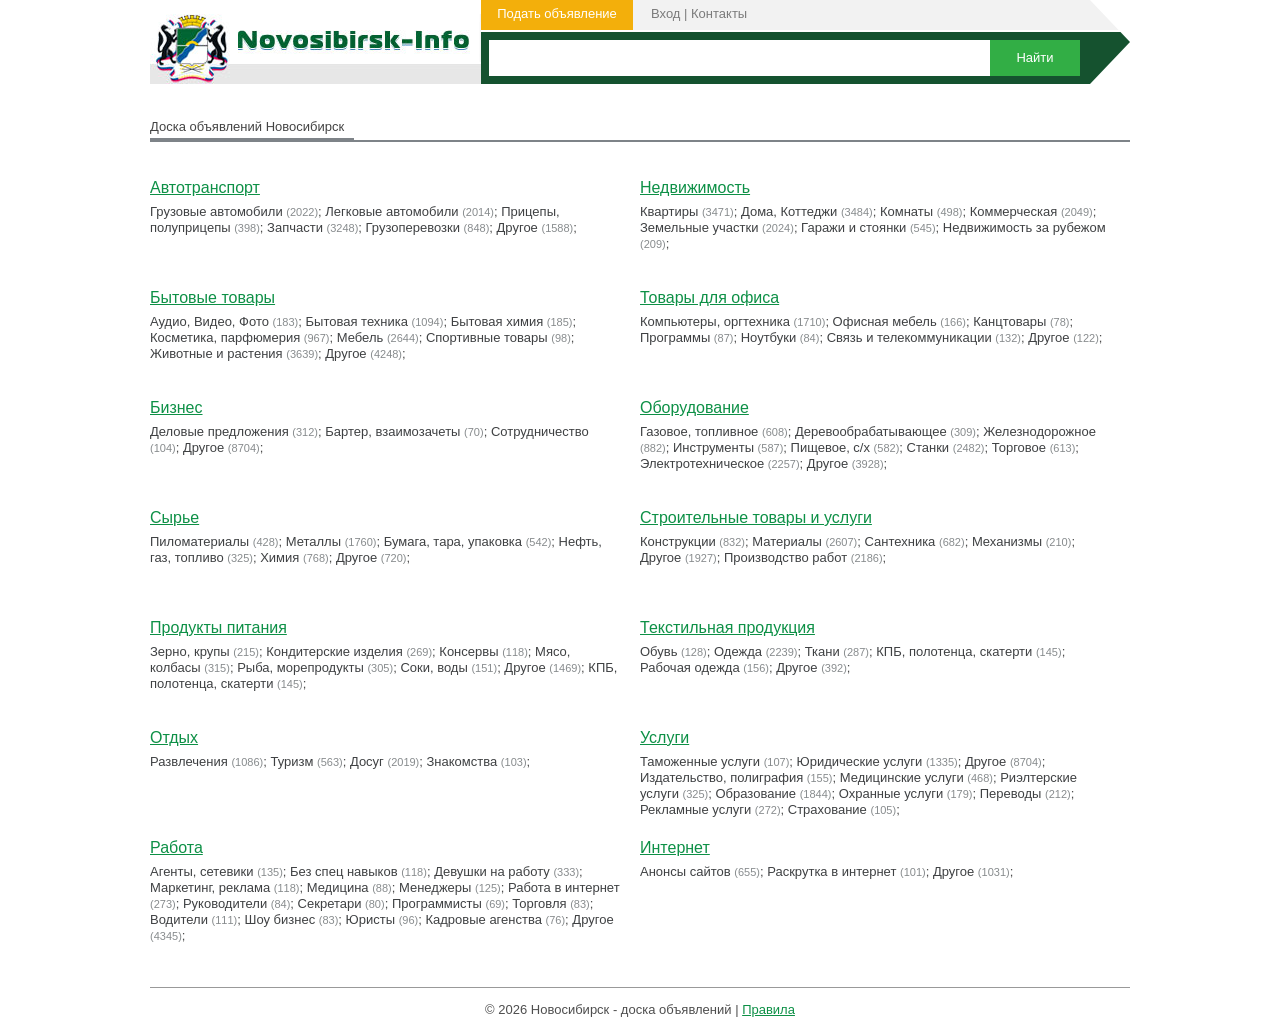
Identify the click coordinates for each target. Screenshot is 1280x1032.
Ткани (822, 651)
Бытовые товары (212, 297)
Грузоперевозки (413, 227)
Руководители (225, 903)
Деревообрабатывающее (871, 431)
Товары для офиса (709, 297)
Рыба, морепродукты (300, 667)
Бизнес (176, 407)
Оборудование (694, 407)
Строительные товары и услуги (756, 517)
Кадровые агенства (483, 919)
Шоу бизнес (279, 919)
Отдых (174, 737)
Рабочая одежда (690, 667)
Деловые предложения (219, 431)
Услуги (664, 737)
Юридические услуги (860, 761)
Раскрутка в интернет (831, 871)
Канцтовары (1009, 321)
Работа (176, 847)
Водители (179, 919)
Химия (279, 557)
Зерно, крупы (190, 651)
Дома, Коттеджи (789, 211)
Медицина (338, 887)
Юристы (370, 919)
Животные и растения (216, 353)
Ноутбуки (769, 337)
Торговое (1019, 447)
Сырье (174, 517)
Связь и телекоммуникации (909, 337)
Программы (675, 337)
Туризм (291, 761)
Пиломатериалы (199, 541)
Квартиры (669, 211)
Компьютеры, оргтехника (715, 321)
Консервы (468, 651)
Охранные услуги (891, 793)
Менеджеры (435, 887)
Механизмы (1007, 541)
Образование (756, 793)
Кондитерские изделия (334, 651)
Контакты (719, 13)
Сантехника (900, 541)
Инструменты (713, 447)
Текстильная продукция (727, 627)
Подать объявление (557, 13)
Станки (928, 447)
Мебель (360, 337)
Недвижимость (695, 187)
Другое (517, 227)
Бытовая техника (357, 321)
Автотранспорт (205, 187)
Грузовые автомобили (216, 211)
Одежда (738, 651)
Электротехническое (702, 463)
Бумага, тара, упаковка (453, 541)
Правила (768, 1009)
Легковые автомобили (391, 211)
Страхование (827, 809)
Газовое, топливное (699, 431)
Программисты (437, 903)
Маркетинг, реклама (210, 887)
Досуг (367, 761)
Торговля (539, 903)
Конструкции (678, 541)
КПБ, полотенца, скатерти (954, 651)
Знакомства (462, 761)
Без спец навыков (344, 871)
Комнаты (906, 211)
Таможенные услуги (700, 761)
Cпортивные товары (487, 337)
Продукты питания (218, 627)
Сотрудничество (540, 431)
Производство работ (785, 557)
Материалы (787, 541)
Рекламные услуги (695, 809)
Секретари (330, 903)
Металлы (313, 541)
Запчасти (295, 227)
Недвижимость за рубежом (1024, 227)
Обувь (658, 651)
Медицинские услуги (902, 777)
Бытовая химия (497, 321)
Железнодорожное (1039, 431)
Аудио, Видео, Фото (209, 321)
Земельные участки (699, 227)
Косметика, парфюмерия (225, 337)
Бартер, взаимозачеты (392, 431)
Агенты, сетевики (202, 871)
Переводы (1011, 793)
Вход (665, 13)
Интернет (675, 847)
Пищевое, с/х (830, 447)
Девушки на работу (492, 871)
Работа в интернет (564, 887)
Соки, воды (433, 667)
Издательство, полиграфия (721, 777)
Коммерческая (1014, 211)
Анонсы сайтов (685, 871)
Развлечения (189, 761)
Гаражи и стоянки (853, 227)
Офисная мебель (885, 321)
